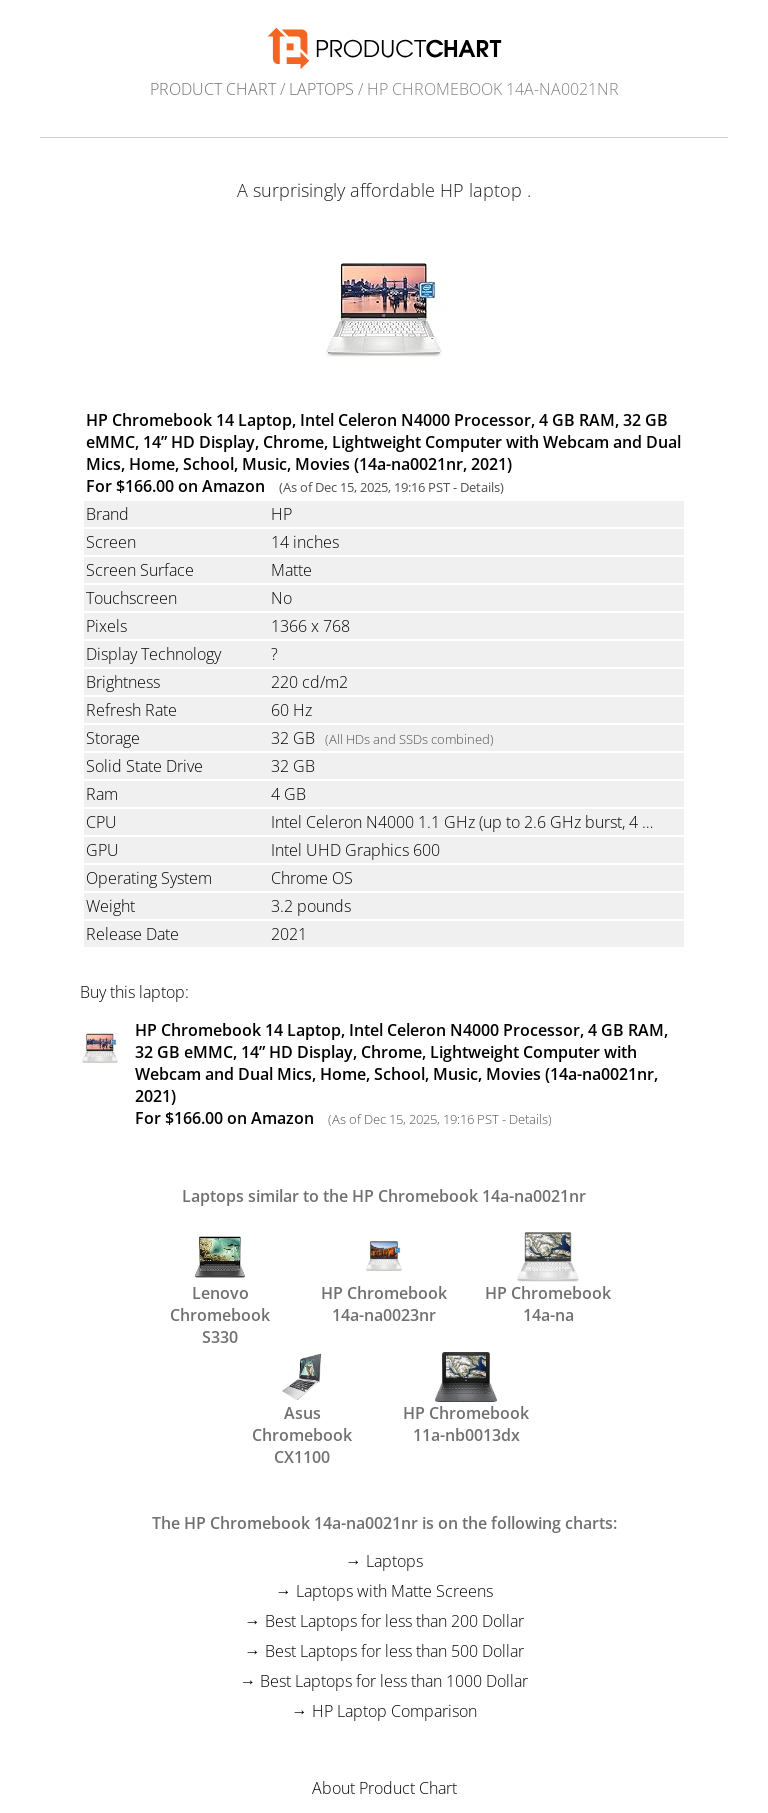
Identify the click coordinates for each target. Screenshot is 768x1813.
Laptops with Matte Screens (394, 1591)
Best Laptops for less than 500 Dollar (394, 1651)
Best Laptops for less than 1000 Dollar (394, 1681)
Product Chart (213, 89)
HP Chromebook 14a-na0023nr (384, 1277)
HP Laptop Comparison (394, 1711)
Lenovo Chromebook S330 (220, 1277)
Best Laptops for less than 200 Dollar (394, 1621)
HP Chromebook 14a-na (548, 1277)
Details (480, 487)
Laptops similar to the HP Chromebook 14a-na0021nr (384, 1196)
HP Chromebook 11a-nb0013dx (466, 1397)
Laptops (321, 89)
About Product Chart (384, 1788)
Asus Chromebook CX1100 (302, 1397)
